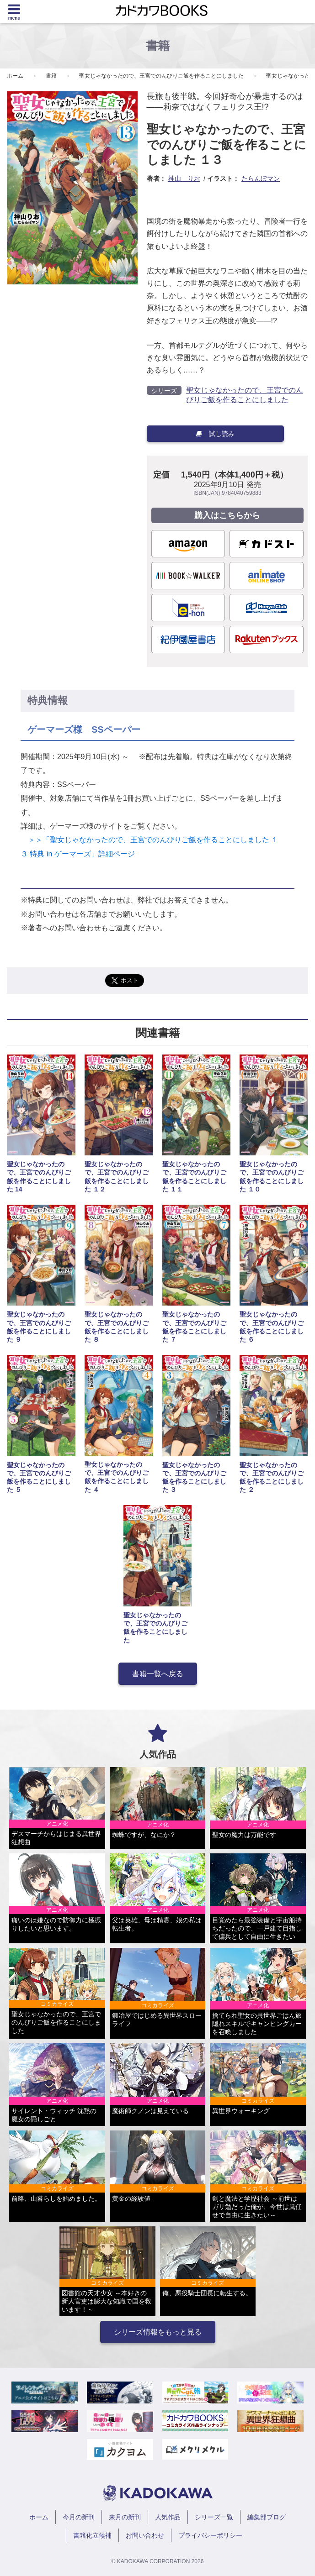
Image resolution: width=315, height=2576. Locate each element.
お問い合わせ (145, 2535)
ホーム (15, 76)
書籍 (51, 76)
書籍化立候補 (92, 2535)
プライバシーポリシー (210, 2535)
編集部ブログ (266, 2517)
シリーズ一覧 (214, 2517)
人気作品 (168, 2517)
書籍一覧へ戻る (157, 1674)
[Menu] (14, 11)
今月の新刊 (79, 2517)
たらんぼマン (260, 178)
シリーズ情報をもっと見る (158, 2332)
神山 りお (184, 178)
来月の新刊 (125, 2517)
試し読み (215, 433)
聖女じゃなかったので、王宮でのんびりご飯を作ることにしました (161, 76)
